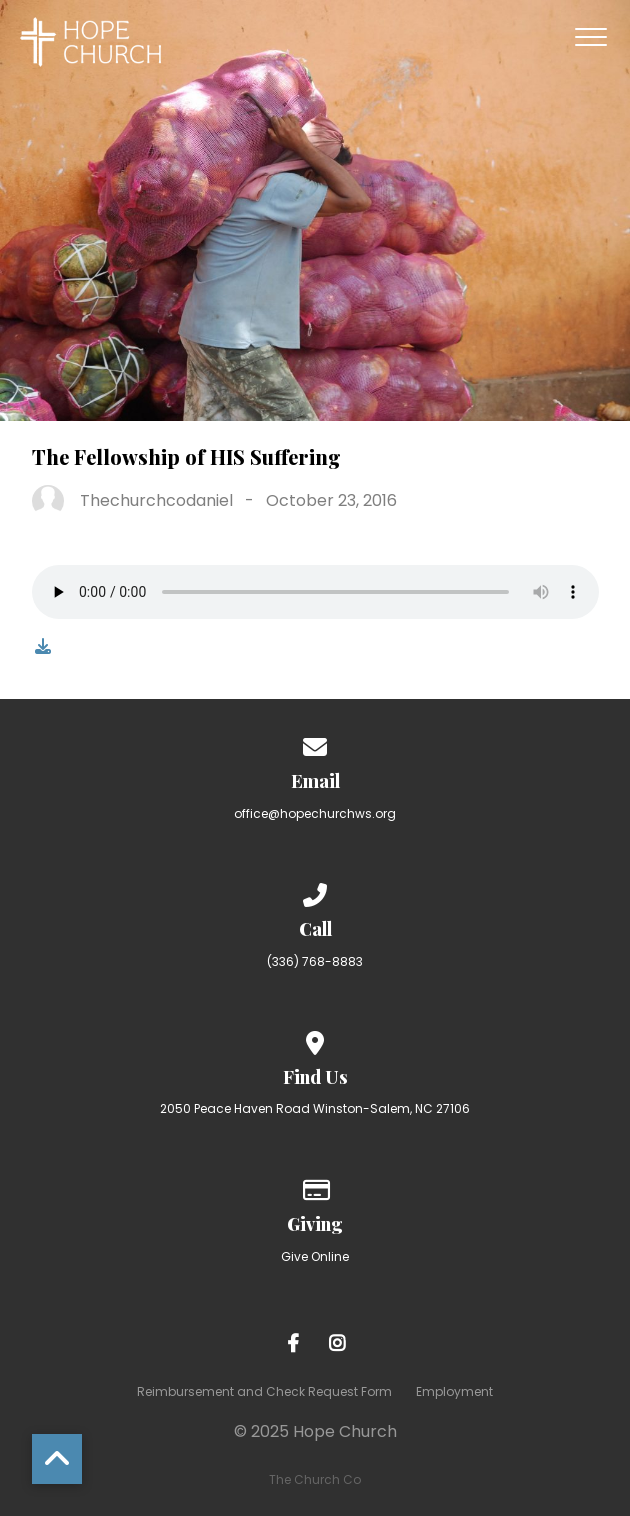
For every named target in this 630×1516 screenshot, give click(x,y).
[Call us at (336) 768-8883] (315, 891)
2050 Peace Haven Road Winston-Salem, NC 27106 (315, 1108)
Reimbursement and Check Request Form (264, 1391)
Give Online (315, 1256)
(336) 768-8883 (315, 961)
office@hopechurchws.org (315, 813)
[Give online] (315, 1186)
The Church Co (315, 1479)
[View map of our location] (315, 1039)
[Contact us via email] (315, 743)
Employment (454, 1391)
